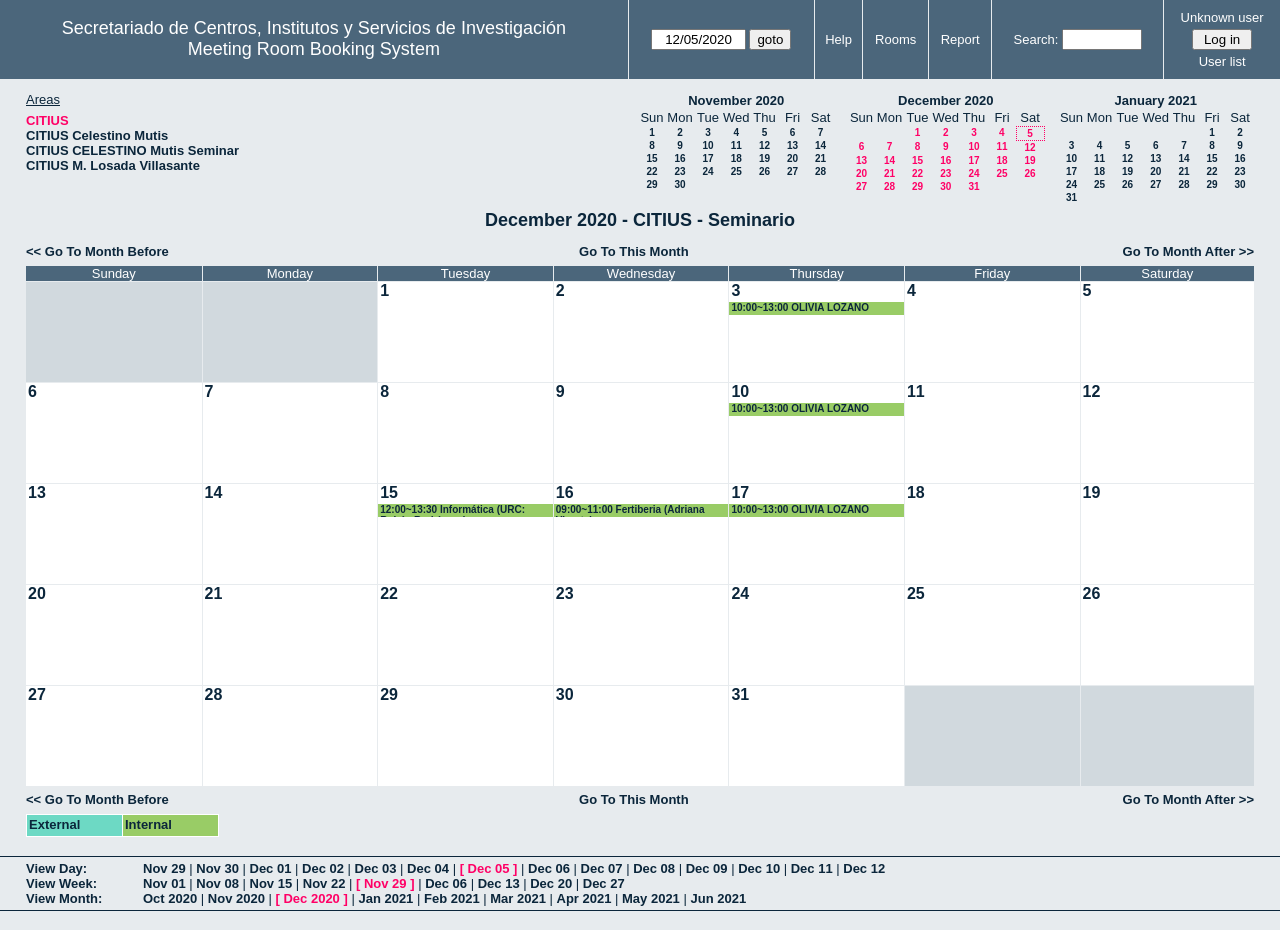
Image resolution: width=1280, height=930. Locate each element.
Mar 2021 (518, 898)
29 (651, 184)
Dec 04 (428, 868)
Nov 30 (217, 868)
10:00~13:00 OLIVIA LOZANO (800, 307)
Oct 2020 (170, 898)
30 (679, 184)
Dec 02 (323, 868)
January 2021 (1156, 100)
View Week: (61, 883)
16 (679, 158)
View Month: (64, 898)
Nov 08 (217, 883)
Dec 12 (864, 868)
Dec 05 (489, 868)
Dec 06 (549, 868)
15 (651, 158)
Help (838, 39)
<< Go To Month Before (97, 251)
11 (736, 145)
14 (820, 145)
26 (764, 171)
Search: (1036, 39)
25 (736, 171)
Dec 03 (376, 868)
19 (764, 158)
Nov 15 (271, 883)
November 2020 (736, 100)
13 (792, 145)
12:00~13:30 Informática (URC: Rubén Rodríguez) (452, 510)
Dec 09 (707, 868)
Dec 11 (812, 868)
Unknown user (1222, 17)
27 (792, 171)
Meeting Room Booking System (314, 49)
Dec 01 (271, 868)
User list (1222, 61)
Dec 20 (551, 883)
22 (651, 171)
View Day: (56, 868)
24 (707, 171)
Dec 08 (654, 868)
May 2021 (651, 898)
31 (973, 186)
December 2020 (945, 100)
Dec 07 (602, 868)
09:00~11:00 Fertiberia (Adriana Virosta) (630, 510)
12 (764, 145)
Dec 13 (499, 883)
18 (736, 158)
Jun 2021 (718, 898)
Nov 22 (324, 883)
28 (820, 171)
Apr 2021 (584, 898)
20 (792, 158)
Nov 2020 (236, 898)
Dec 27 (604, 883)
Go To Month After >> (1188, 251)
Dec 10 (759, 868)
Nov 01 (164, 883)
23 (679, 171)
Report (960, 39)
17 (707, 158)
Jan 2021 (385, 898)
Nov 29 (164, 868)
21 (820, 158)
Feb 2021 (452, 898)
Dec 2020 (311, 898)
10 (707, 145)
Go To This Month (634, 251)
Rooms (895, 39)
